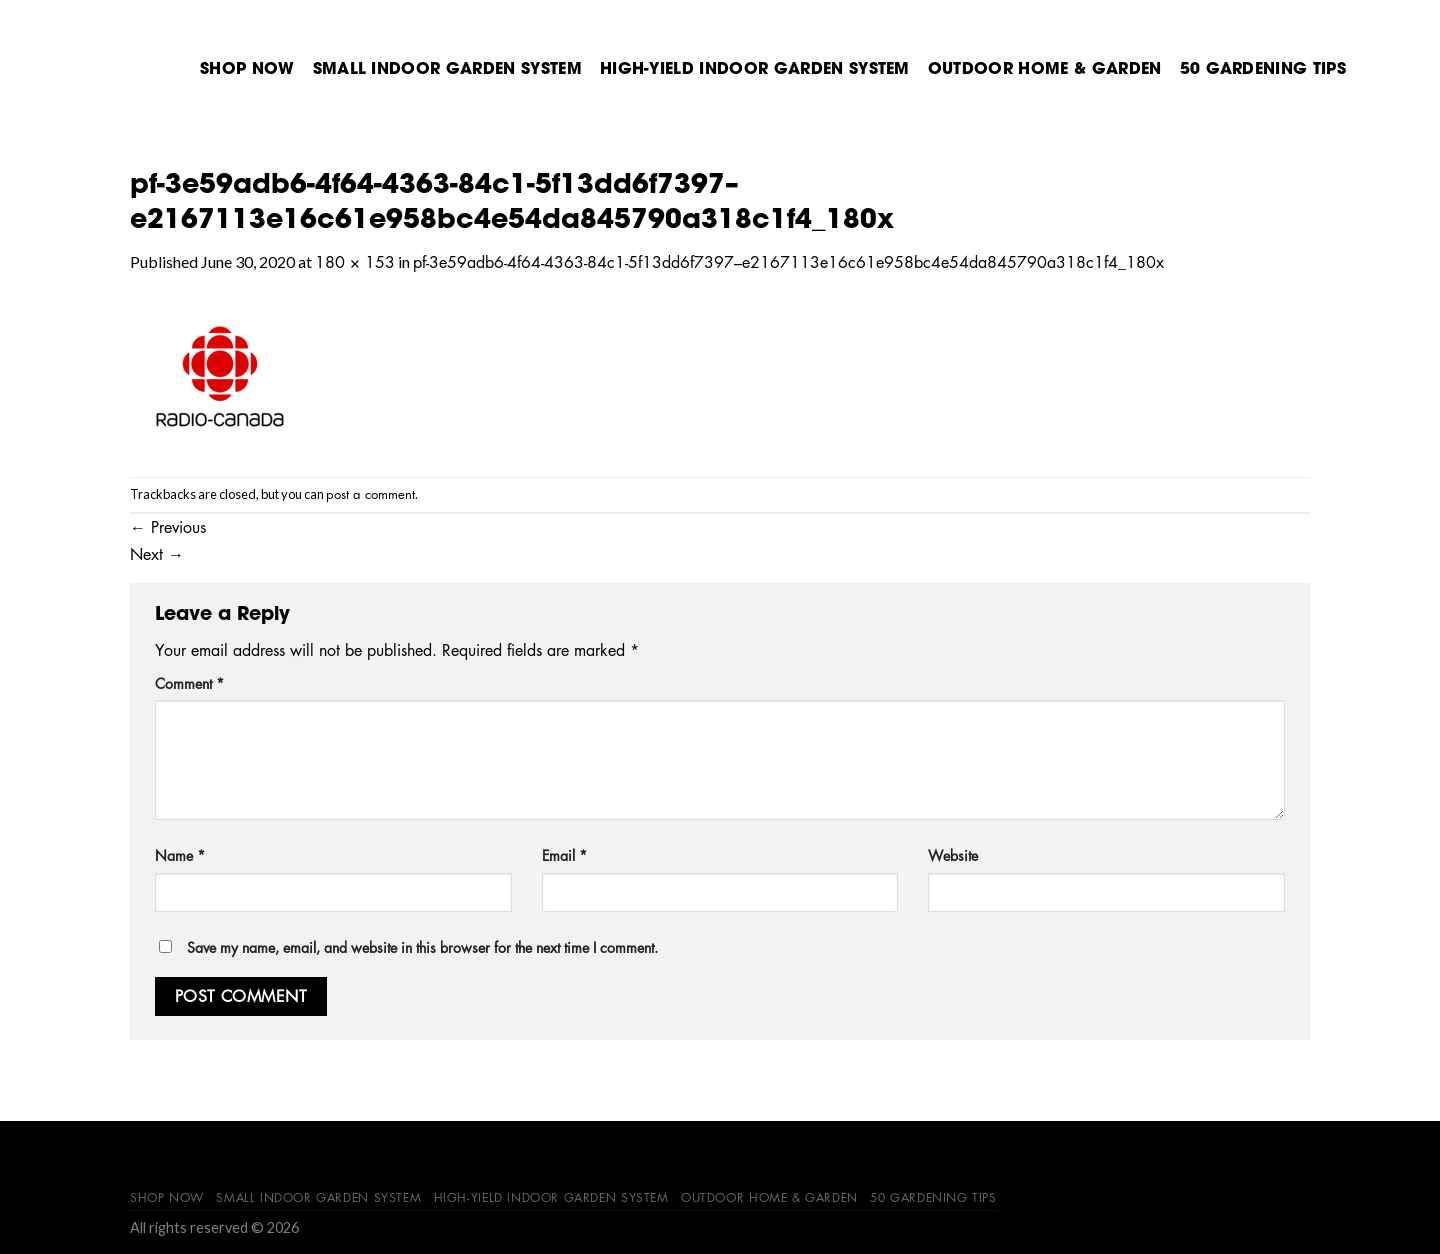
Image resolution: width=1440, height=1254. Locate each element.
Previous (168, 527)
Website (953, 855)
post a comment (370, 493)
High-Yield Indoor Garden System (755, 68)
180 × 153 (355, 262)
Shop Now (247, 68)
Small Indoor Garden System (447, 68)
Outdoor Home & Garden (1045, 68)
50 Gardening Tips (1263, 68)
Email (564, 855)
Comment (189, 683)
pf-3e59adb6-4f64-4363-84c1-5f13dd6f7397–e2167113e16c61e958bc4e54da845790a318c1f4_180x (788, 262)
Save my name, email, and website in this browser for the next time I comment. (422, 947)
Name (180, 855)
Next (157, 554)
